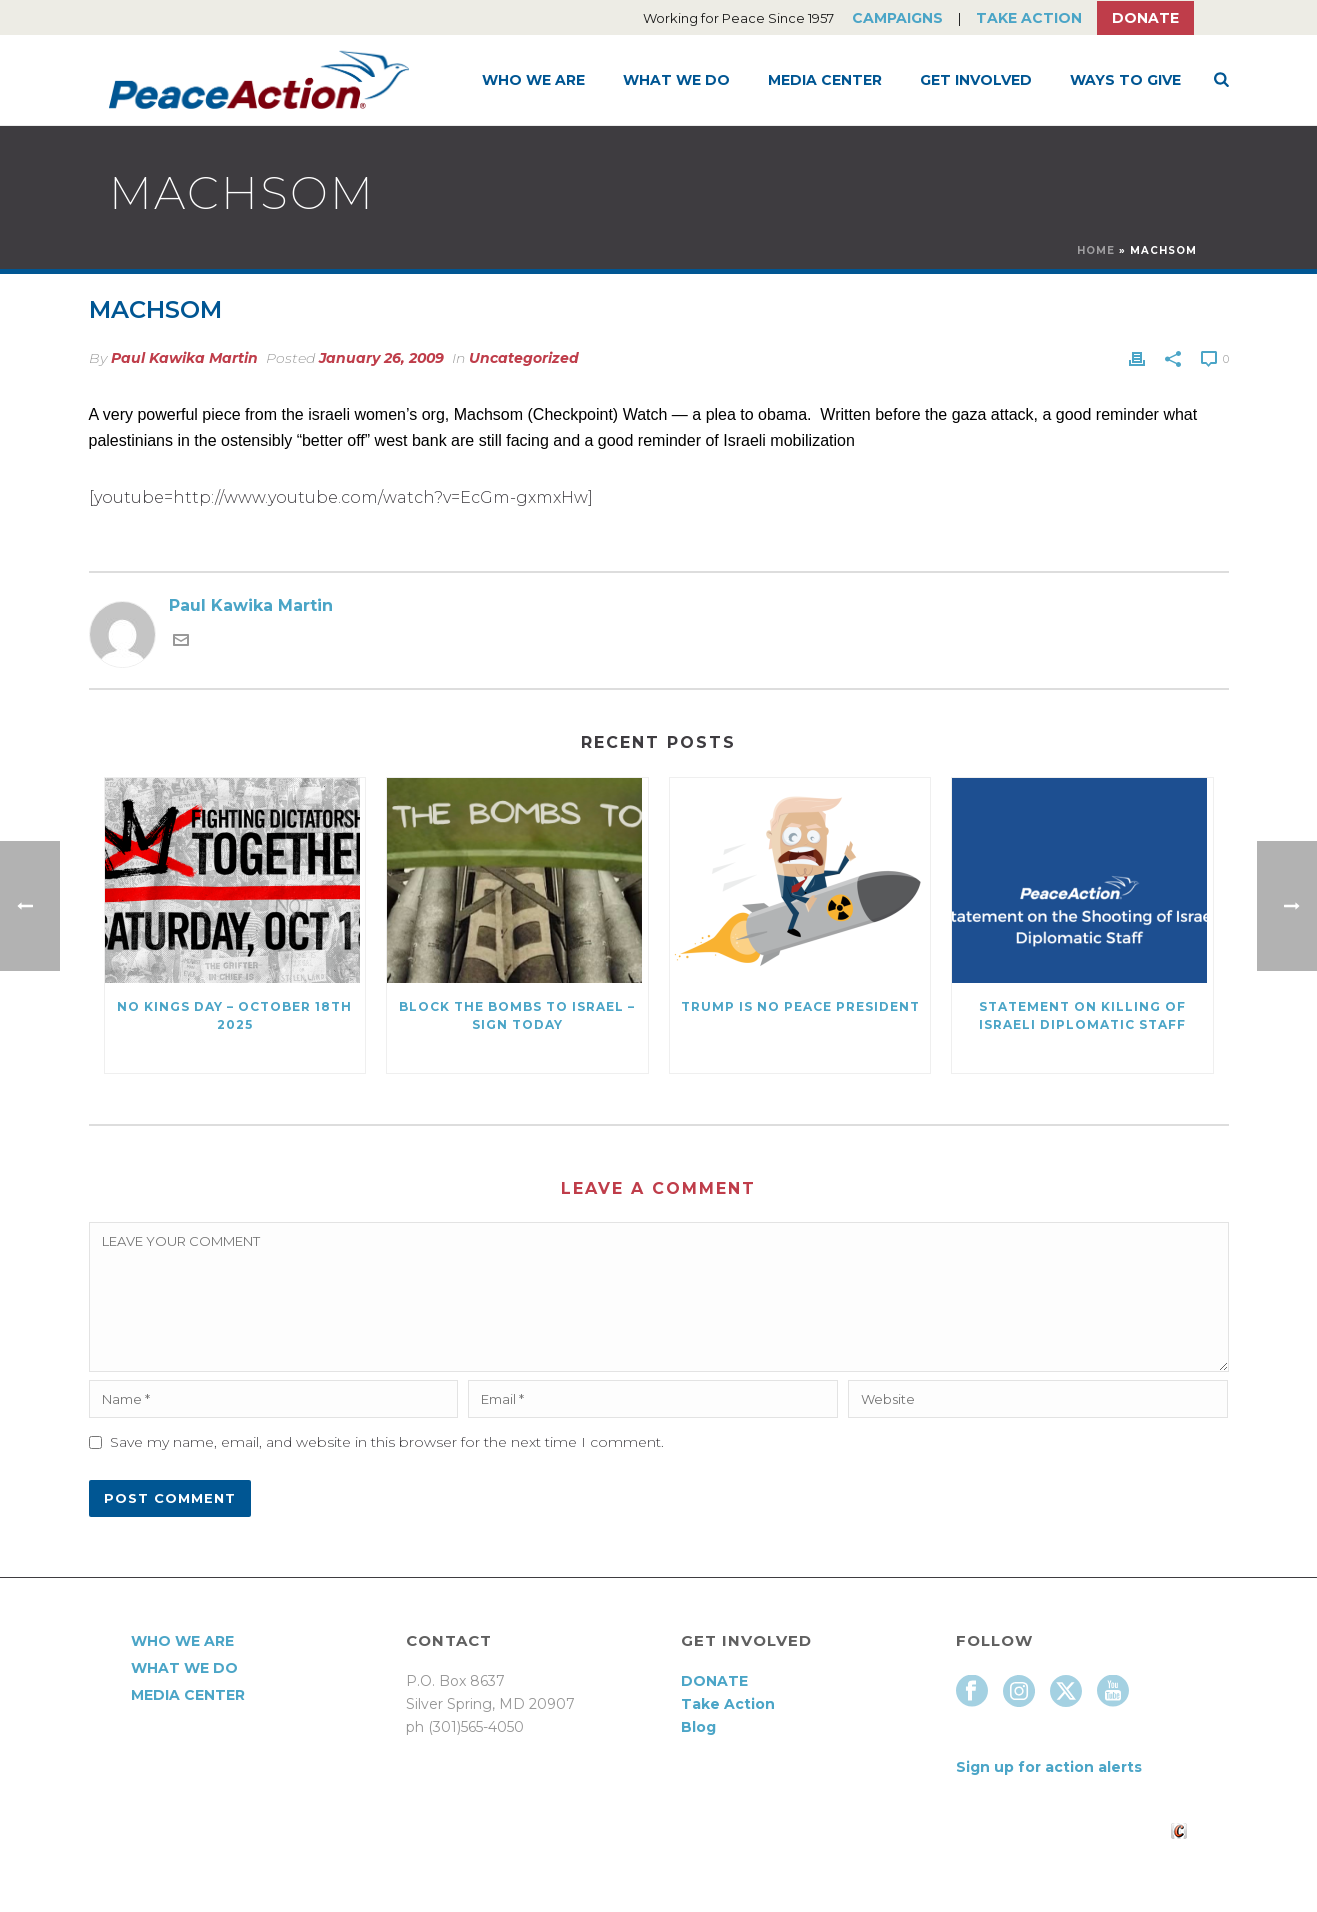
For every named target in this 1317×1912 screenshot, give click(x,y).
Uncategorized (524, 358)
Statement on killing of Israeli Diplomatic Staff (1082, 1015)
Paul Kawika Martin (184, 358)
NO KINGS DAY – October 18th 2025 (234, 1015)
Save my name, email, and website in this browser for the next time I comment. (387, 1442)
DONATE (714, 1681)
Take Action (1029, 18)
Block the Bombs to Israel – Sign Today (517, 1015)
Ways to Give (1125, 80)
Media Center (825, 80)
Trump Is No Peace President (800, 1006)
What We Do (676, 80)
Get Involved (976, 80)
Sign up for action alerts (1049, 1767)
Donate (1145, 18)
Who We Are (533, 80)
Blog (698, 1727)
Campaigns (897, 18)
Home (1096, 250)
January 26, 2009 (381, 358)
